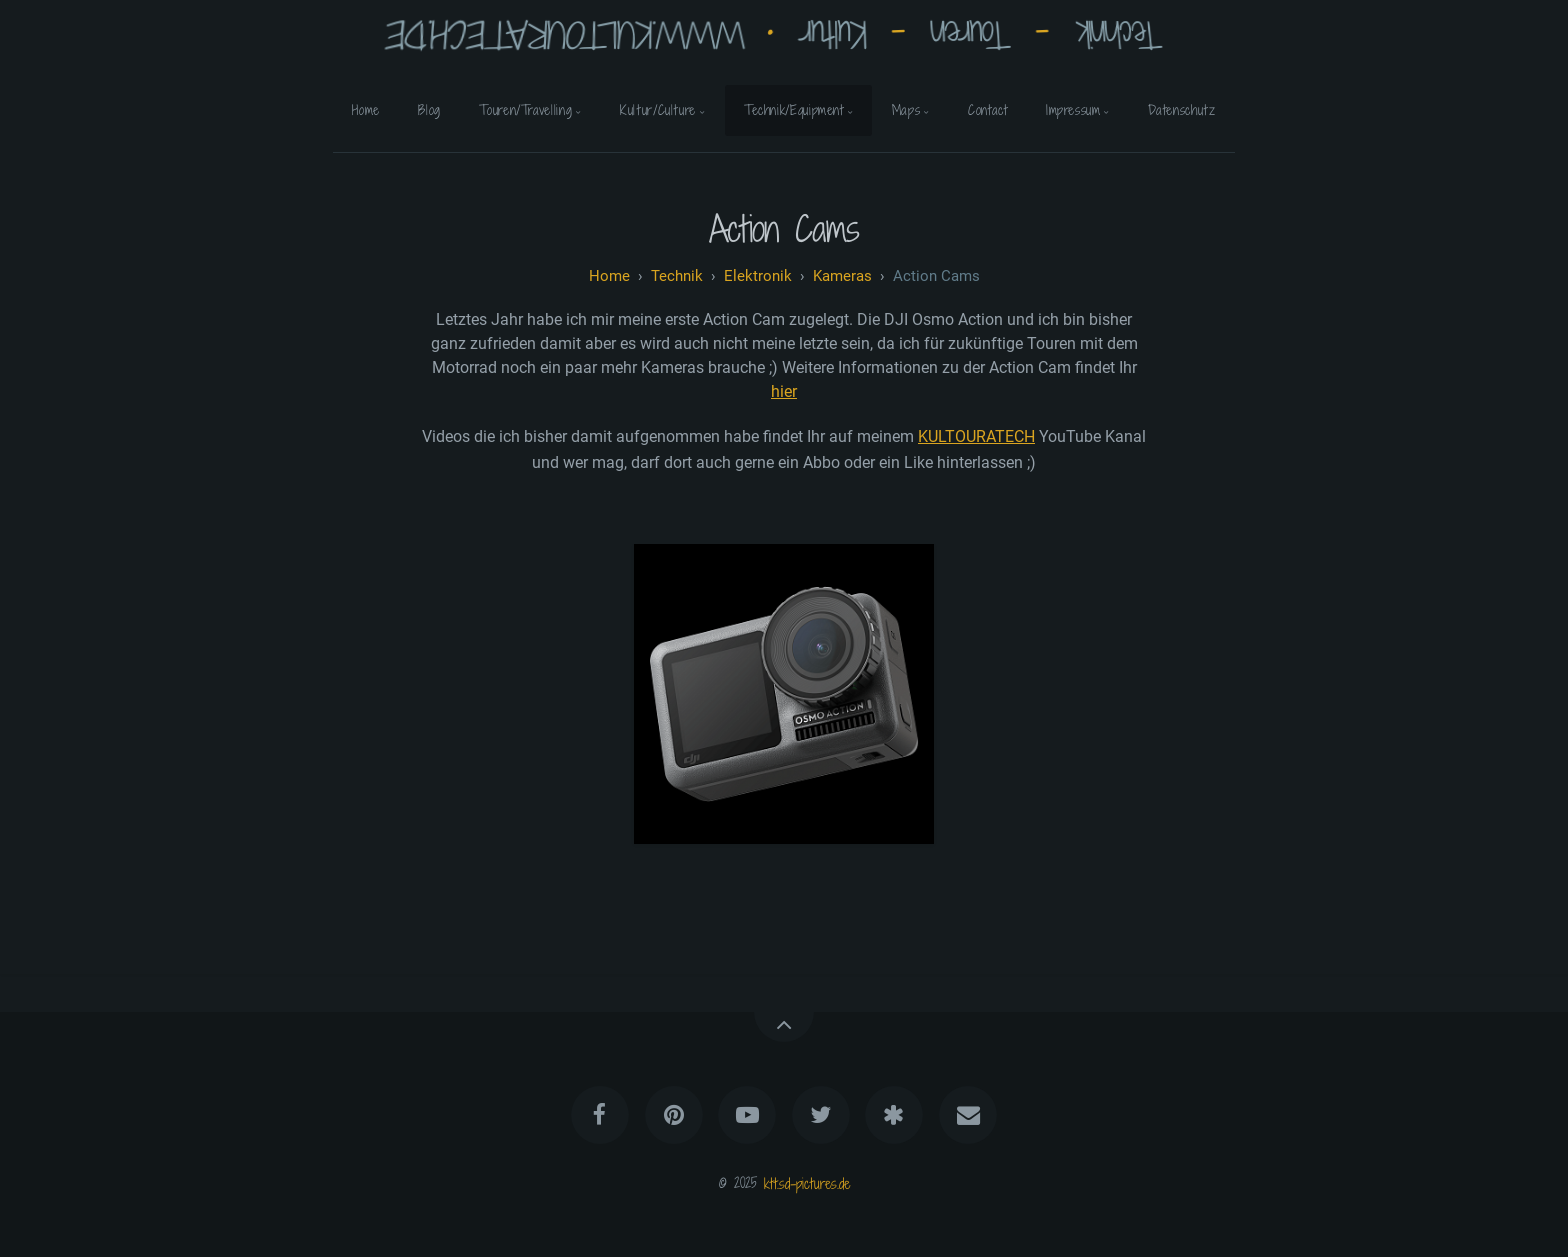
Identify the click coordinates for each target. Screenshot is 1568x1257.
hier (784, 391)
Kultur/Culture (658, 110)
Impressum (1073, 110)
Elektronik (758, 276)
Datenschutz (1181, 110)
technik (677, 276)
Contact (987, 110)
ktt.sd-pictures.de (807, 1182)
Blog (429, 110)
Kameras (842, 276)
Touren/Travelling (525, 110)
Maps (906, 110)
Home (366, 110)
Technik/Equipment (794, 110)
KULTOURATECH (976, 436)
